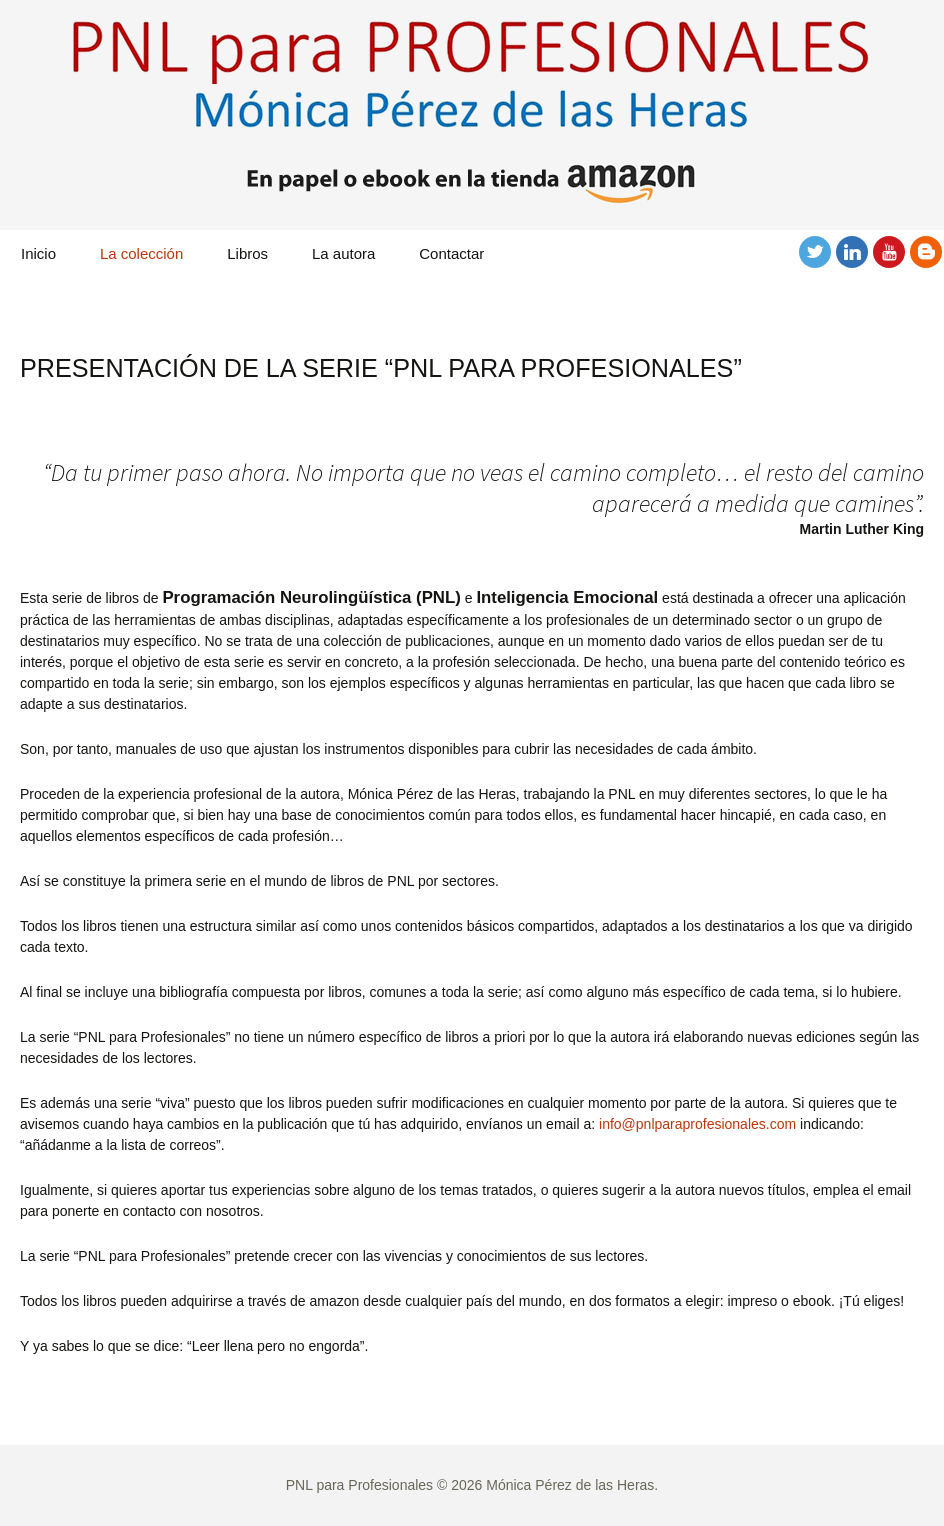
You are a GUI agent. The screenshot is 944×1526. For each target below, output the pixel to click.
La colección (141, 253)
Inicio (38, 253)
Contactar (451, 253)
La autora (343, 253)
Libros (247, 253)
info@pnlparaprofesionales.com (697, 1124)
